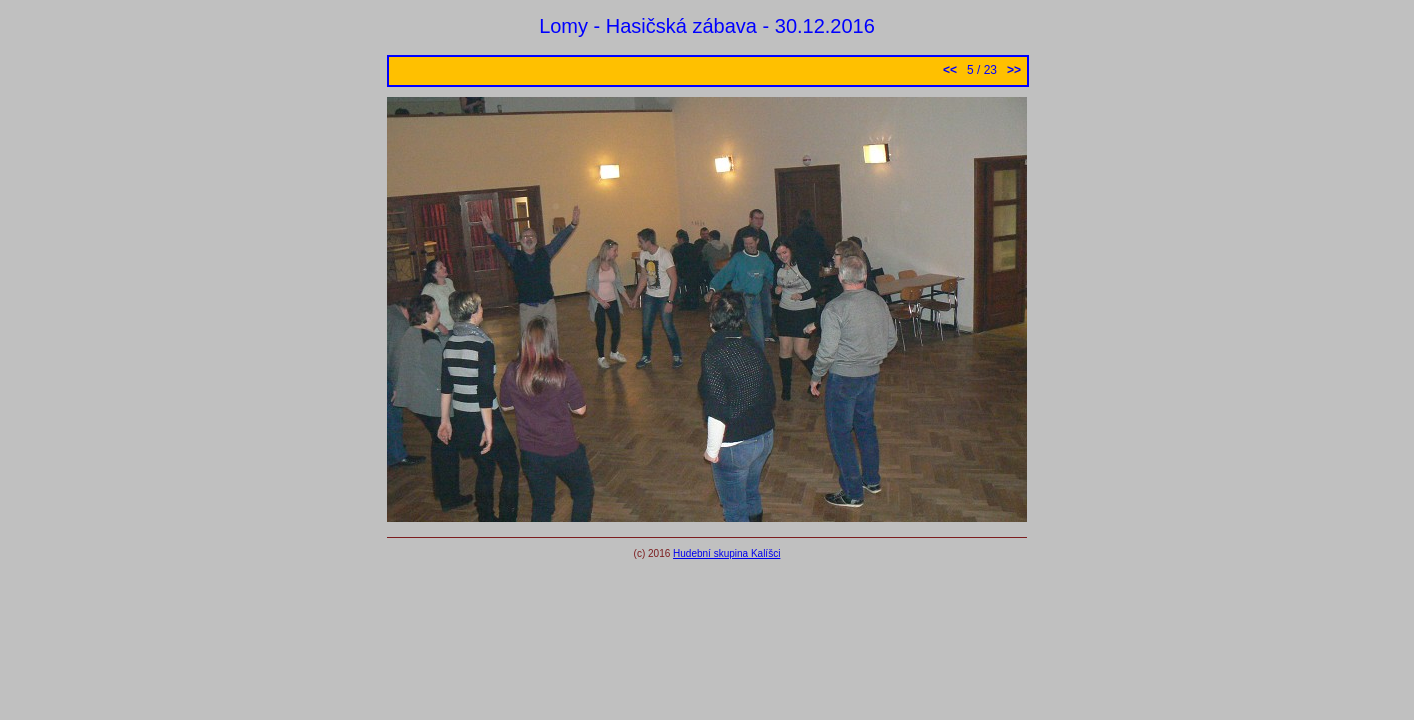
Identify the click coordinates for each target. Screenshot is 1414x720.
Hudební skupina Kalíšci (726, 553)
